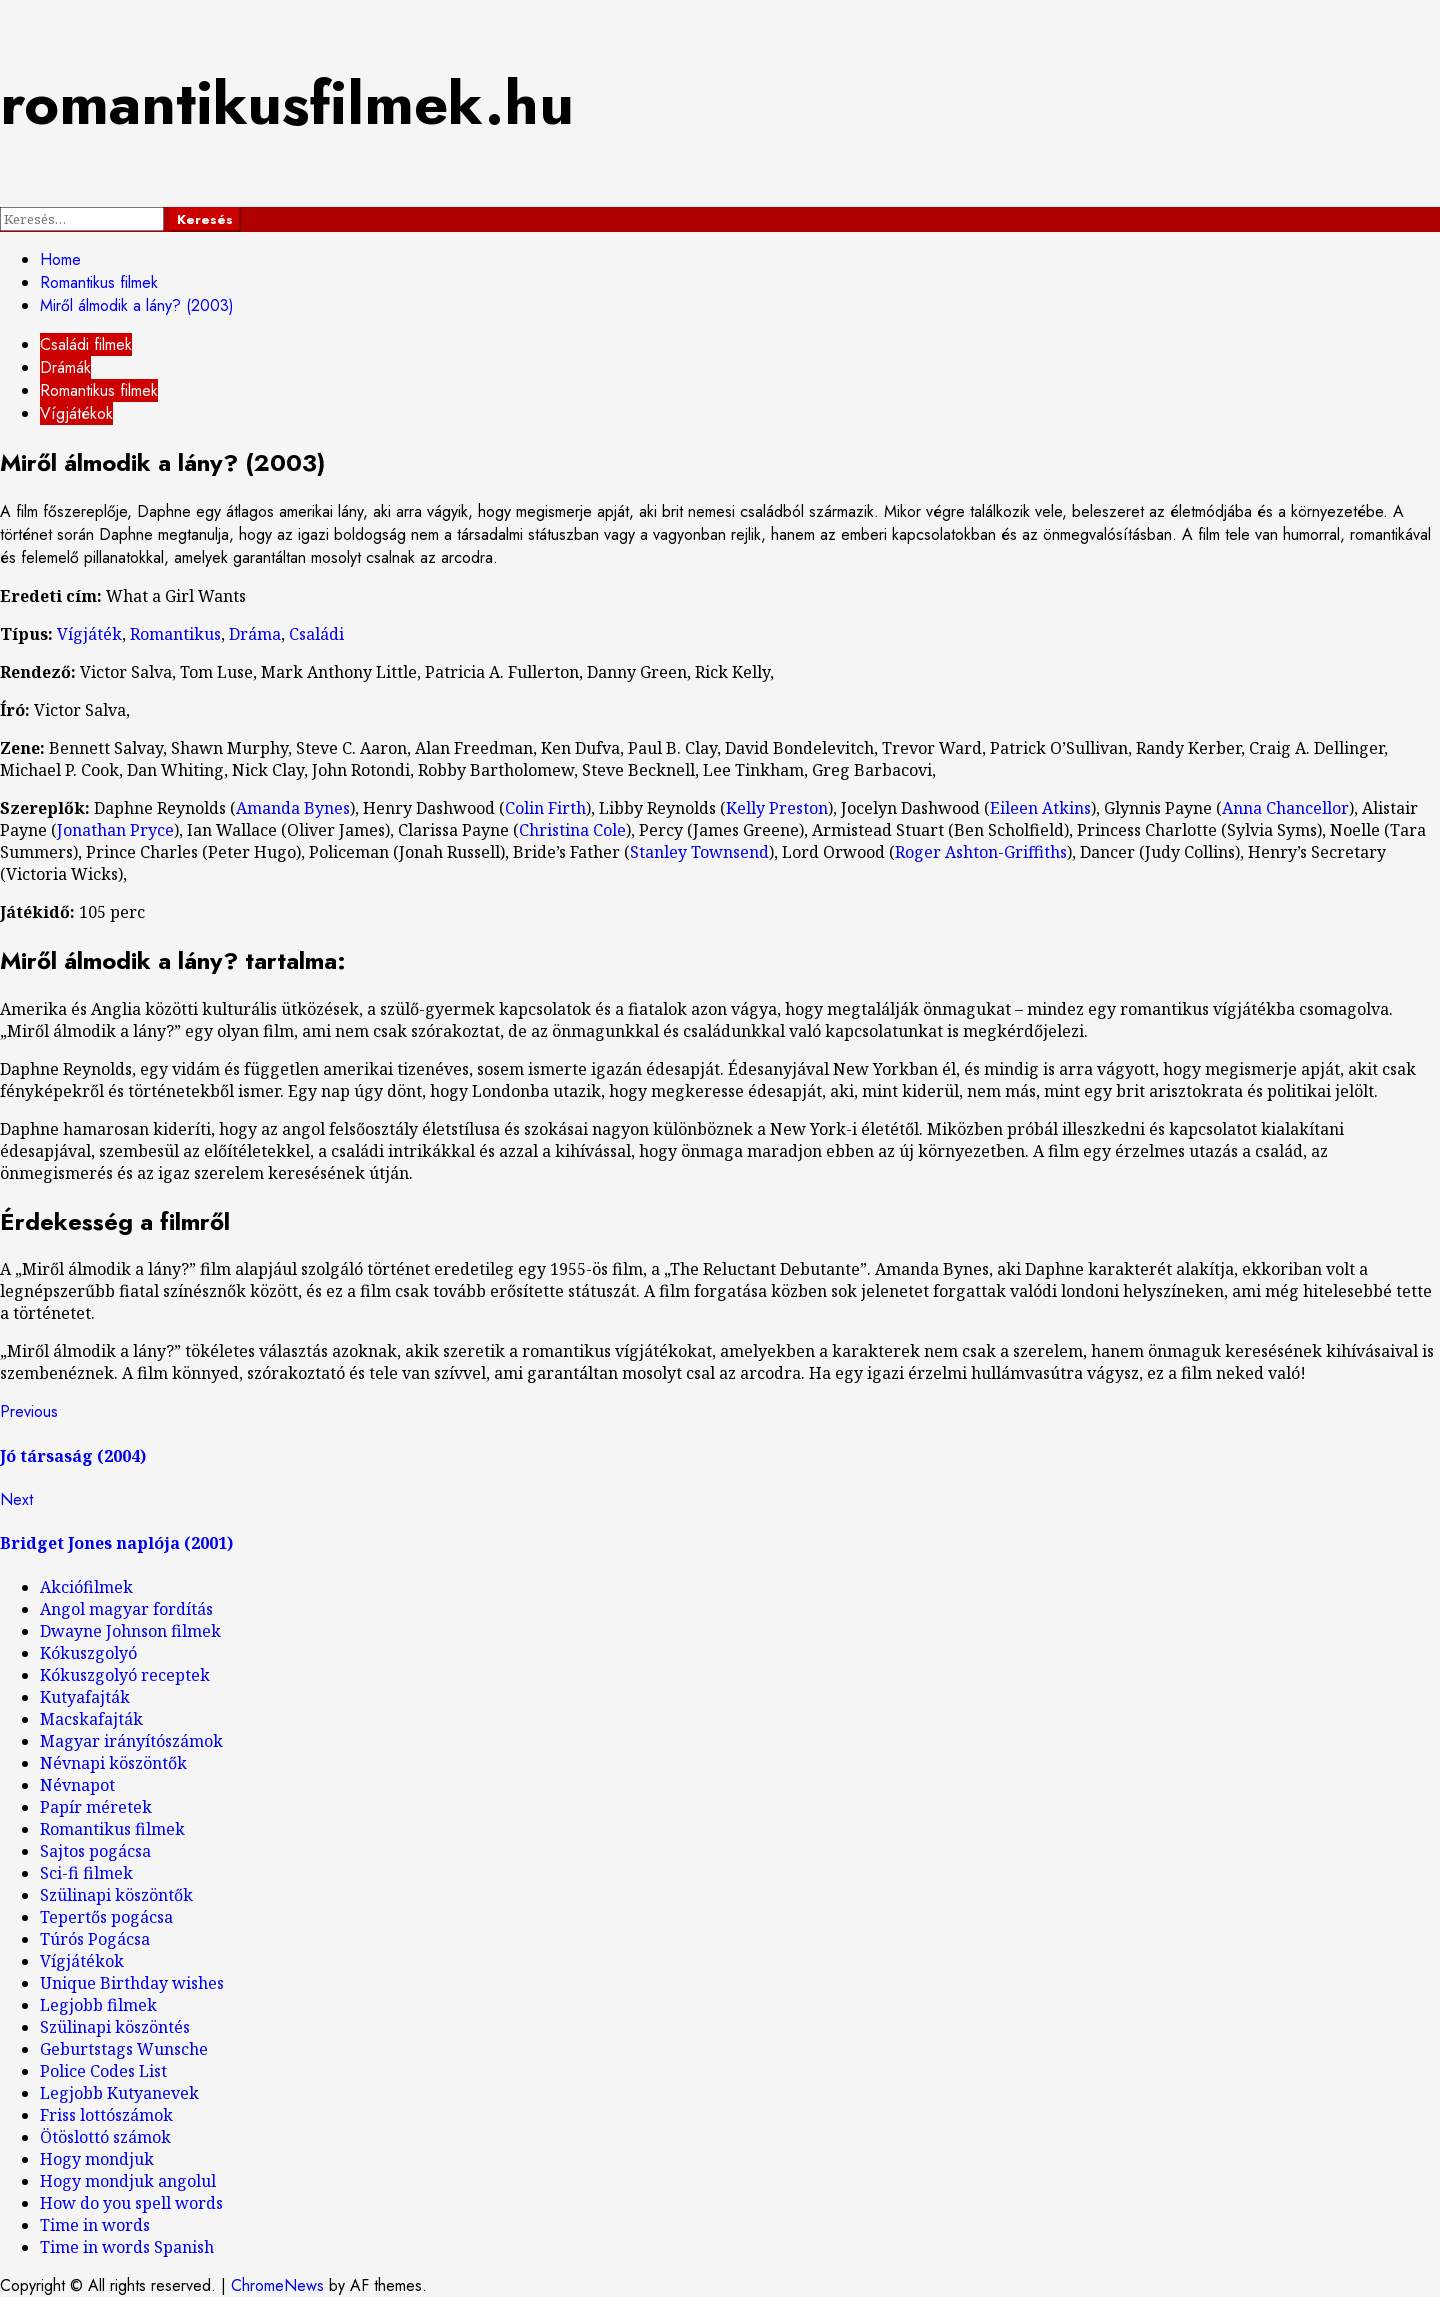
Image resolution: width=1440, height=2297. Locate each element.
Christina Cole (572, 830)
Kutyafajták (85, 1697)
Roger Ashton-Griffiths (981, 852)
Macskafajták (91, 1719)
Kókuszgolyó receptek (125, 1675)
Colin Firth (545, 808)
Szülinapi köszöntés (115, 2027)
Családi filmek (86, 344)
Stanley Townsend (699, 852)
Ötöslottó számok (105, 2137)
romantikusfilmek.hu (287, 103)
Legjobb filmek (98, 2005)
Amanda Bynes (293, 808)
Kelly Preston (777, 808)
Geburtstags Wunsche (124, 2049)
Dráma (255, 634)
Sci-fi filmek (86, 1873)
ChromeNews (277, 2285)
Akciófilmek (86, 1587)
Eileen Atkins (1040, 808)
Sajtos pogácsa (95, 1851)
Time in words (95, 2225)
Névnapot (77, 1785)
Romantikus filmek (99, 390)
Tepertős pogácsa (106, 1917)
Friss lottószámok (106, 2115)
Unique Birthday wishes (132, 1983)
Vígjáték (89, 634)
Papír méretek (96, 1807)
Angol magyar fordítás (126, 1609)
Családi (316, 634)
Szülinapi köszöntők (116, 1895)
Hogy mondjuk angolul (128, 2181)
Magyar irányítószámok (131, 1741)
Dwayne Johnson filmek (130, 1631)
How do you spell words (131, 2203)
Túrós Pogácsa (95, 1939)
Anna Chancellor (1285, 808)
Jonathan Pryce (115, 830)
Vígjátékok (76, 413)
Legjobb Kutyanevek (119, 2093)
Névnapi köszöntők (113, 1763)
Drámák (65, 367)
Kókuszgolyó (88, 1653)
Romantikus (175, 634)
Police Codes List (103, 2071)
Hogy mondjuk (97, 2159)
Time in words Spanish (127, 2247)
